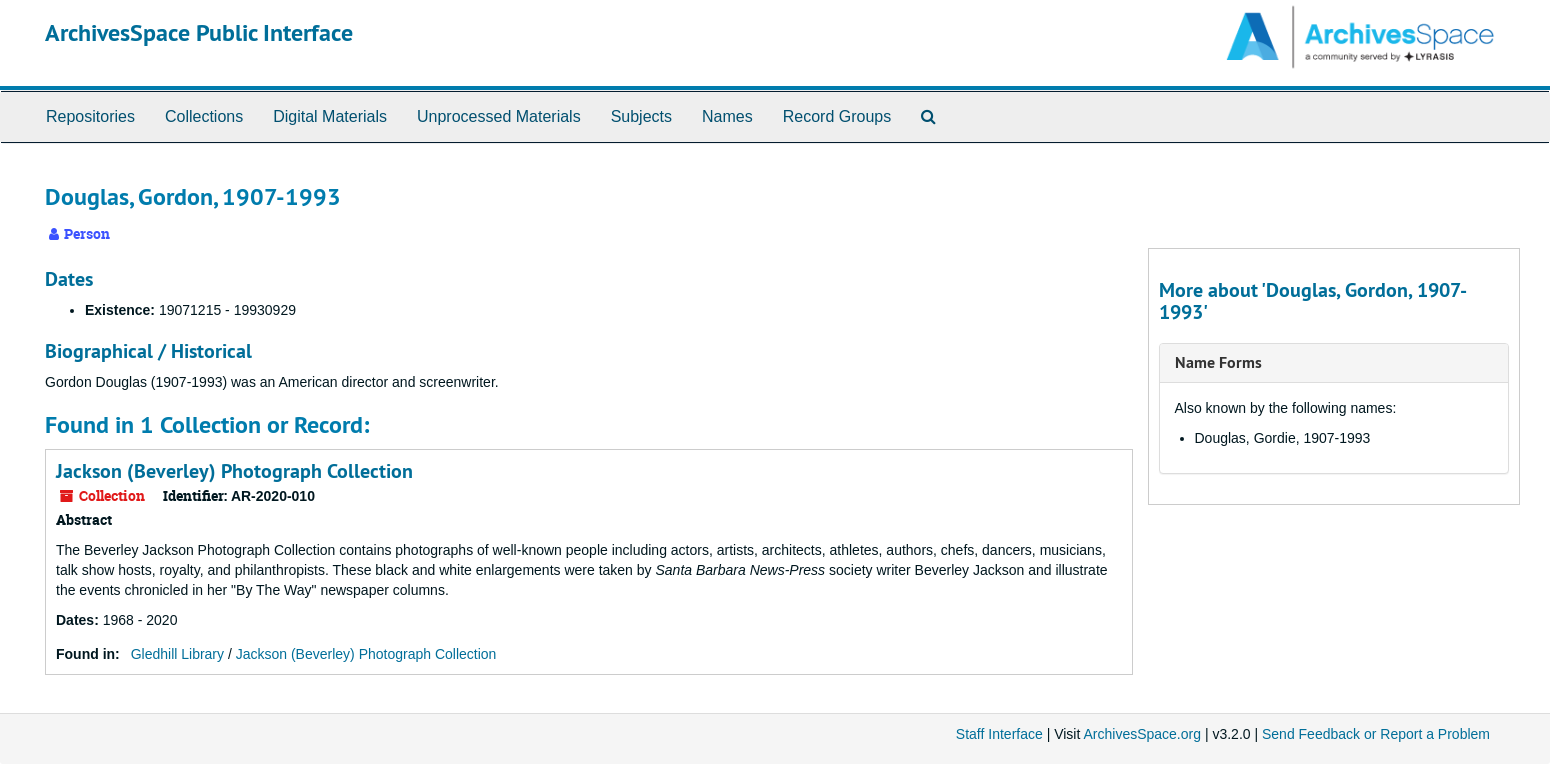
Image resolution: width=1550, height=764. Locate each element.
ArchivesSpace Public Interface (199, 32)
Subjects (641, 116)
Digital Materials (330, 116)
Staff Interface (999, 734)
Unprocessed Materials (499, 116)
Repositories (90, 116)
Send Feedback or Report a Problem (1376, 734)
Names (727, 116)
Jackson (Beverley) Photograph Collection (234, 471)
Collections (204, 116)
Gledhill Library (177, 654)
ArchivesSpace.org (1142, 734)
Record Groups (837, 116)
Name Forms (1218, 362)
